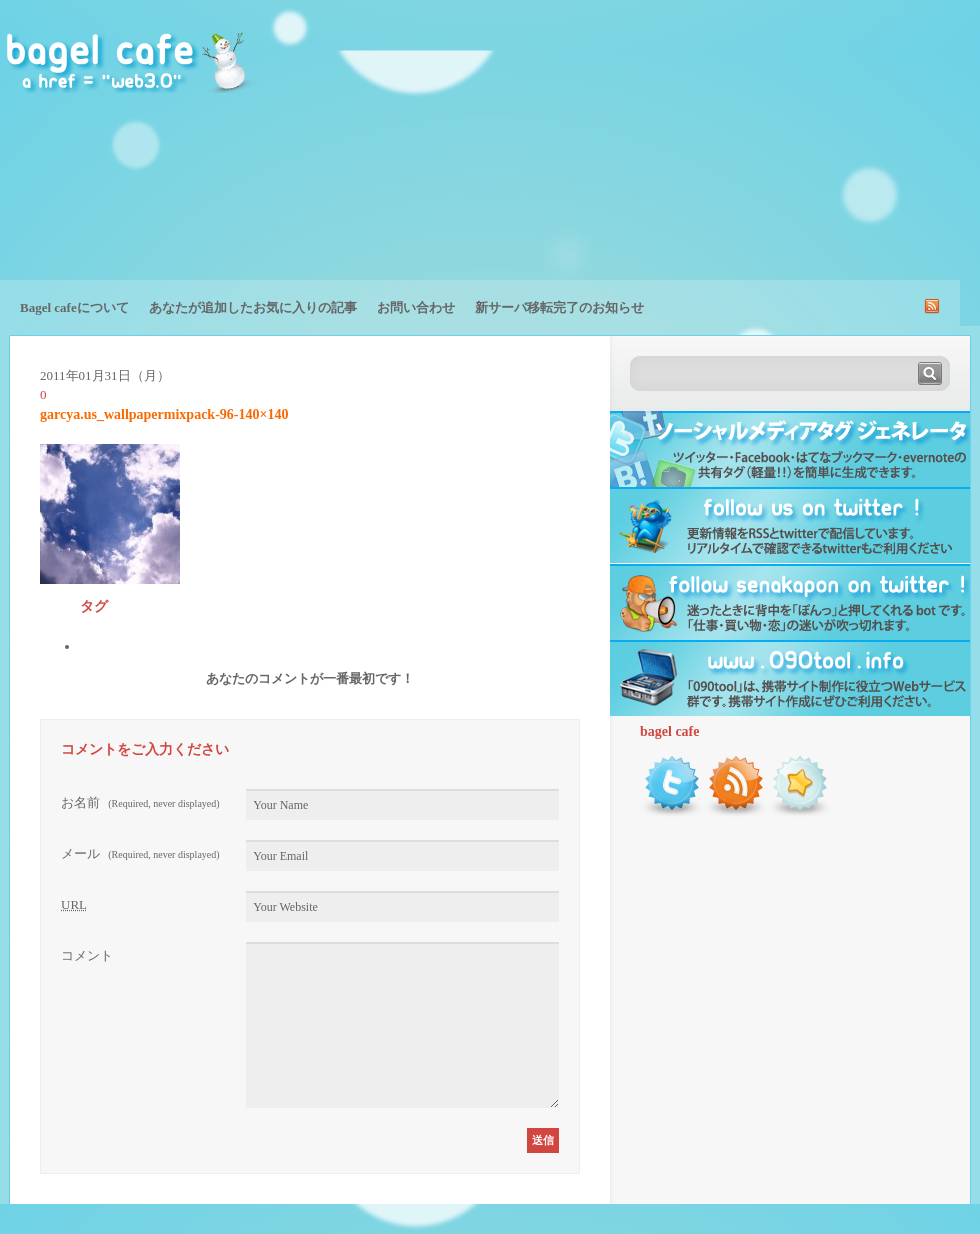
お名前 (140, 802)
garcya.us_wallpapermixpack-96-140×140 (164, 414)
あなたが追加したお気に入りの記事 (253, 307)
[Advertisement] (852, 155)
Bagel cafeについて (74, 307)
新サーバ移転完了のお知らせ (559, 307)
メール (140, 853)
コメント (87, 955)
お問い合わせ (416, 307)
